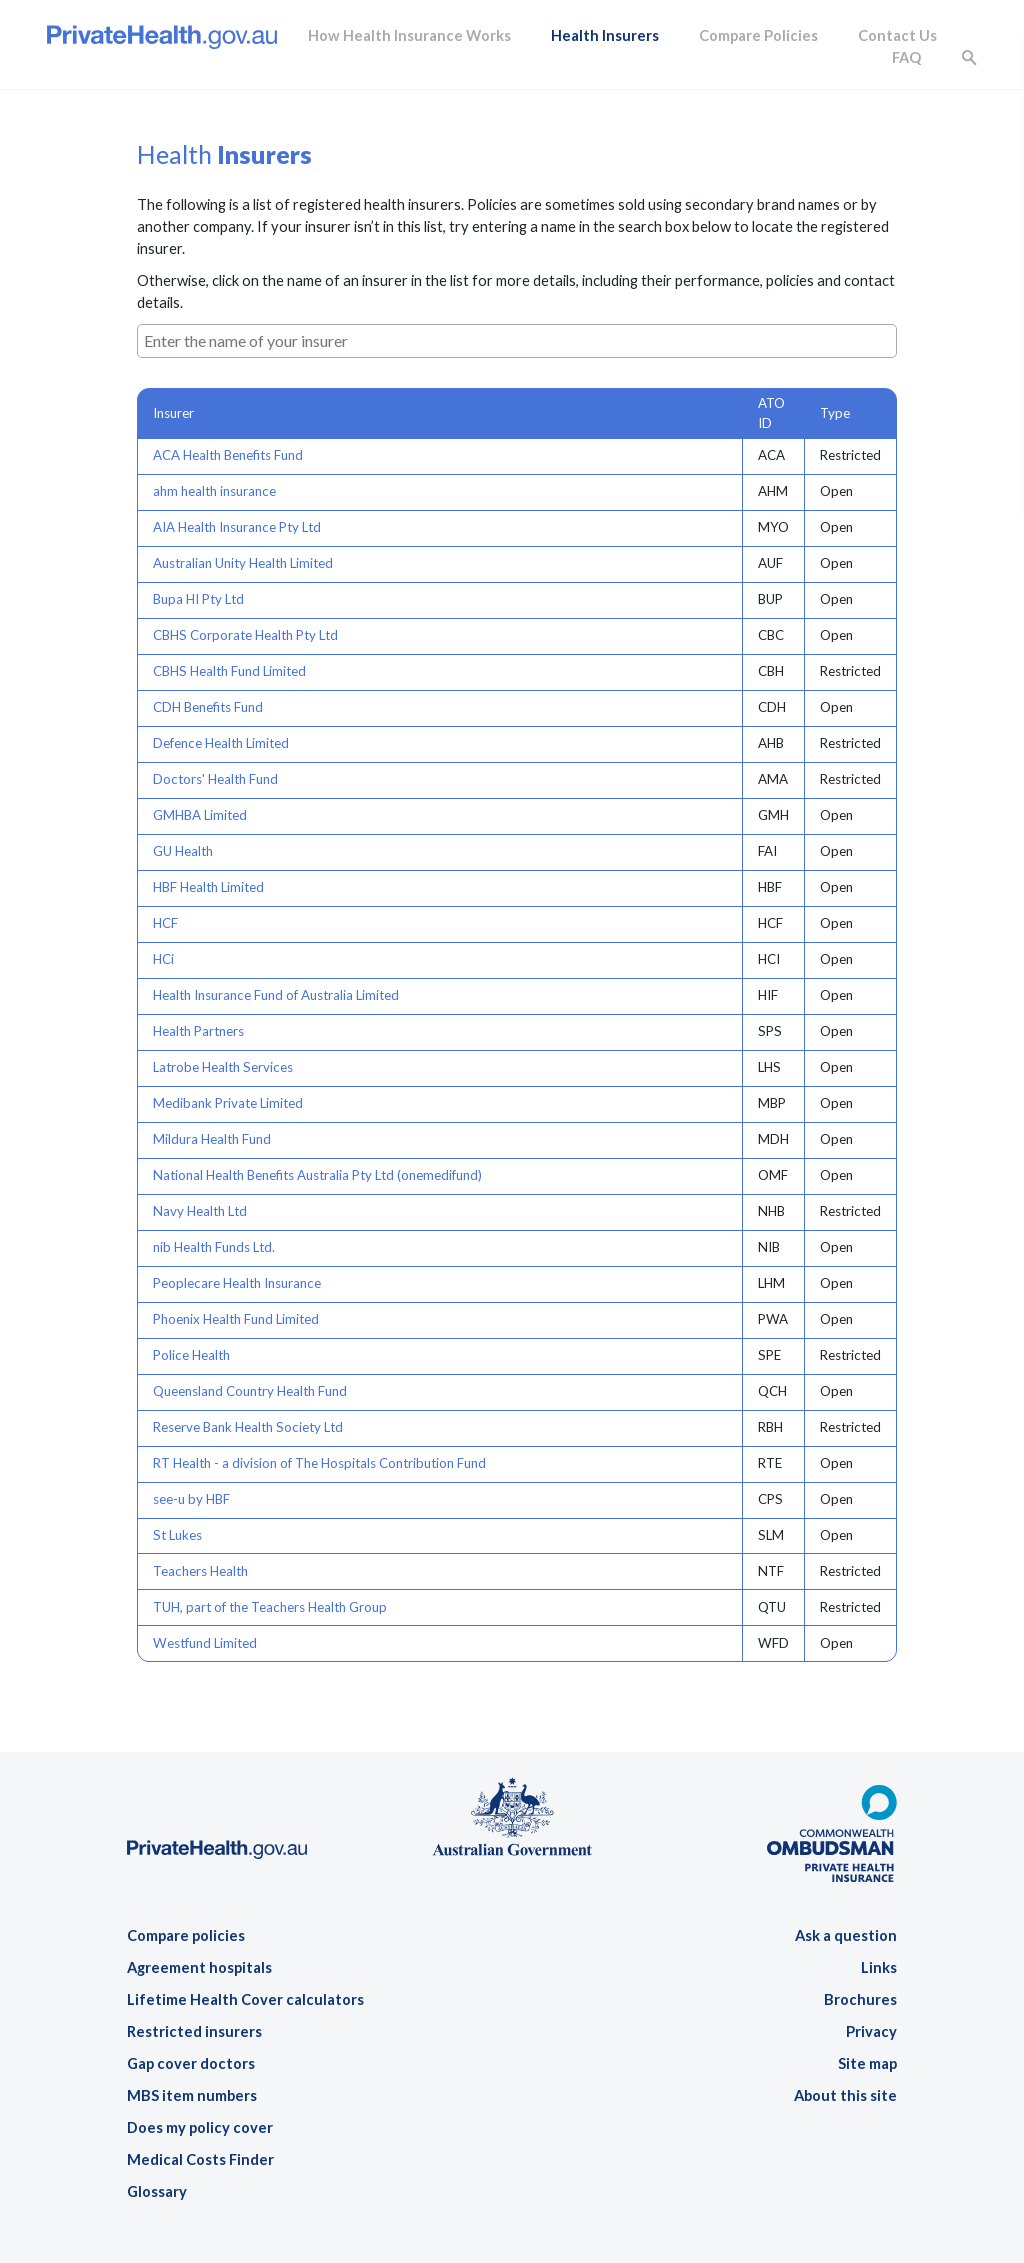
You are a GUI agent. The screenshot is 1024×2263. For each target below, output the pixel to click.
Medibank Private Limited (228, 1103)
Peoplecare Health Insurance (237, 1283)
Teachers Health (200, 1571)
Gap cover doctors (191, 2063)
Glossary (157, 2191)
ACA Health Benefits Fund (228, 455)
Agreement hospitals (199, 1967)
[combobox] (517, 341)
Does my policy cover (200, 2127)
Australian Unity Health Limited (243, 563)
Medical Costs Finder (200, 2159)
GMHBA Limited (200, 815)
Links (879, 1967)
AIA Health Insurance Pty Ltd (237, 527)
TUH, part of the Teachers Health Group (270, 1607)
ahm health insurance (214, 491)
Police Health (191, 1355)
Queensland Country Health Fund (250, 1391)
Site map (867, 2063)
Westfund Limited (205, 1643)
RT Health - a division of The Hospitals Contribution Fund (319, 1463)
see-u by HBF (191, 1499)
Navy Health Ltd (200, 1211)
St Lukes (177, 1535)
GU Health (183, 851)
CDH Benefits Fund (208, 707)
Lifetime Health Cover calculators (245, 1999)
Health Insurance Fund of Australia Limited (276, 995)
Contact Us (897, 35)
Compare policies (186, 1935)
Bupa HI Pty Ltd (198, 599)
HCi (163, 959)
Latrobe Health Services (223, 1067)
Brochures (860, 1999)
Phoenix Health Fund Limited (236, 1319)
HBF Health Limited (208, 887)
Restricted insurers (194, 2031)
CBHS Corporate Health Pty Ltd (245, 635)
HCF (165, 923)
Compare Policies (758, 35)
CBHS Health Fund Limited (229, 671)
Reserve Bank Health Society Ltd (248, 1427)
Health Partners (198, 1031)
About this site (845, 2095)
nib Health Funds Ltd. (214, 1247)
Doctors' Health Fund (215, 779)
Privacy (871, 2031)
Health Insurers (605, 35)
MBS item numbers (192, 2095)
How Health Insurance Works (409, 35)
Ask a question (846, 1935)
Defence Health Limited (221, 743)
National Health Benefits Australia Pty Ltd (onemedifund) (317, 1175)
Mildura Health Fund (212, 1139)
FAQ (906, 57)
